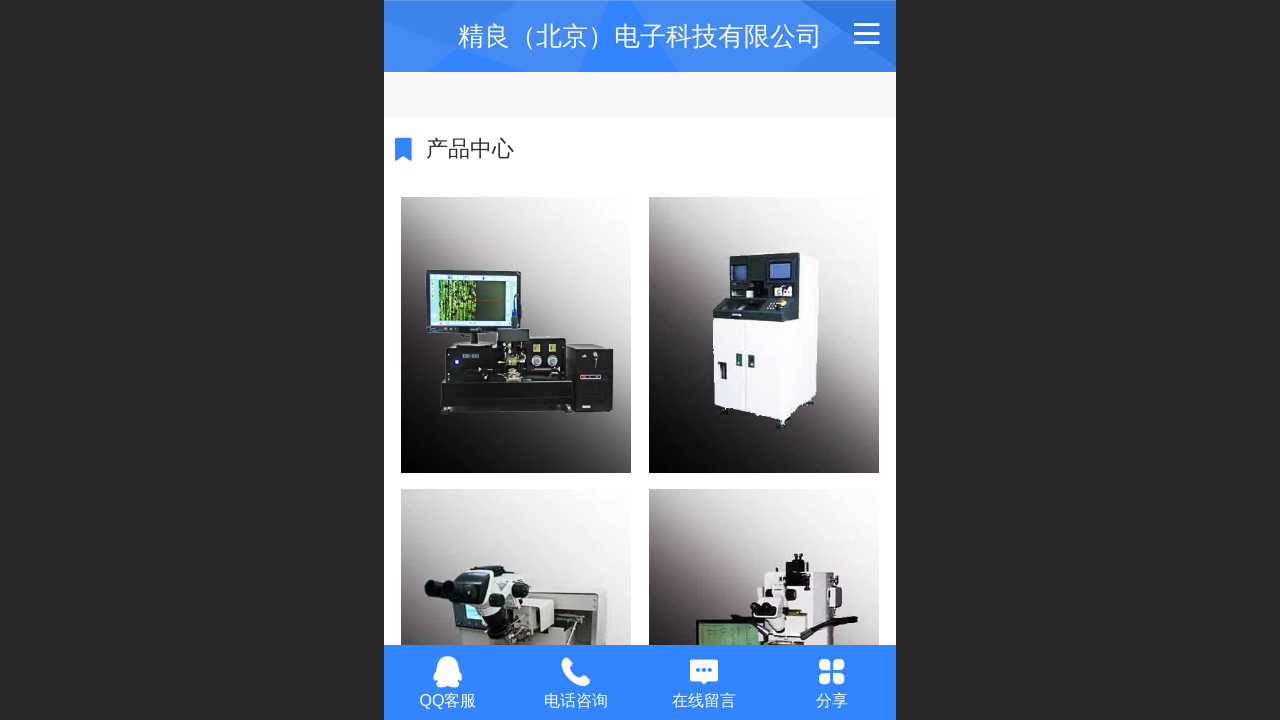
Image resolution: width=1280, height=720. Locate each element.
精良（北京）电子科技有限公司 (640, 36)
